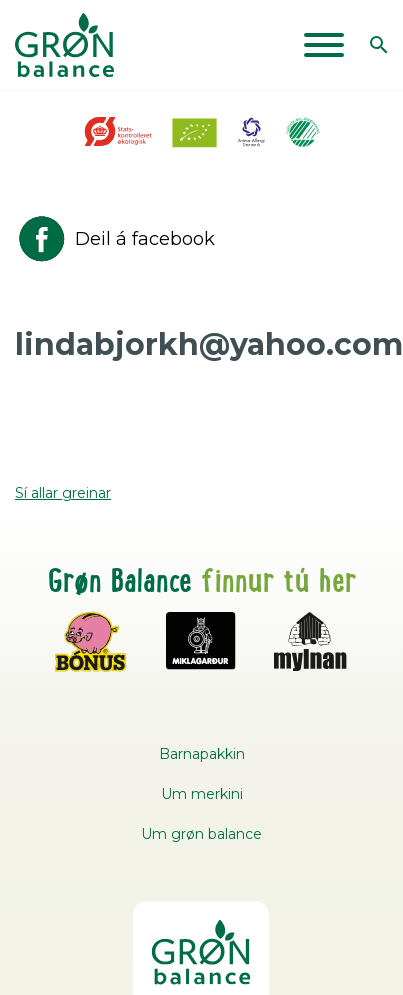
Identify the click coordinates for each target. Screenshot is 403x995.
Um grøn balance (201, 834)
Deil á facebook (115, 239)
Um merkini (202, 794)
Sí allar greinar (63, 493)
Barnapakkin (202, 754)
